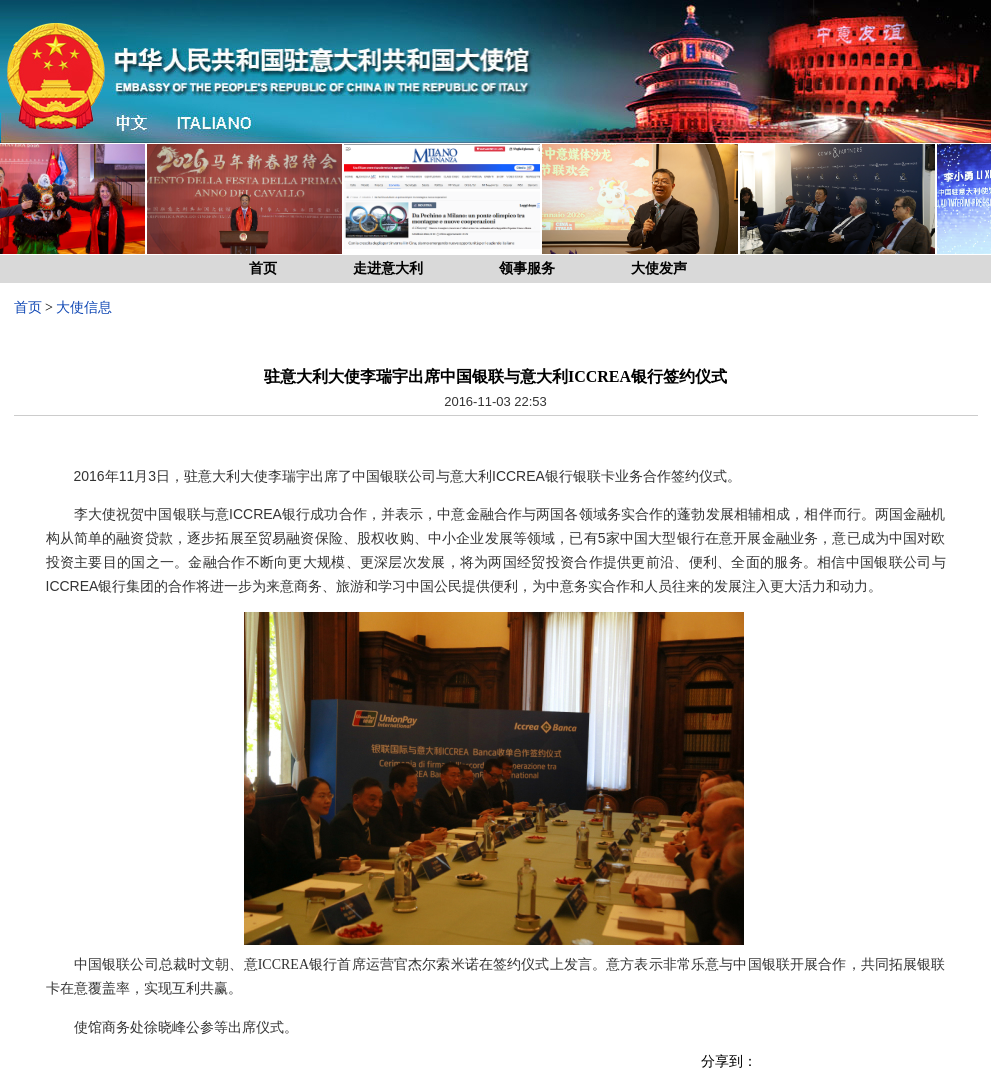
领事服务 (527, 268)
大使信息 (84, 307)
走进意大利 (388, 268)
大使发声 (659, 268)
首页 (263, 268)
